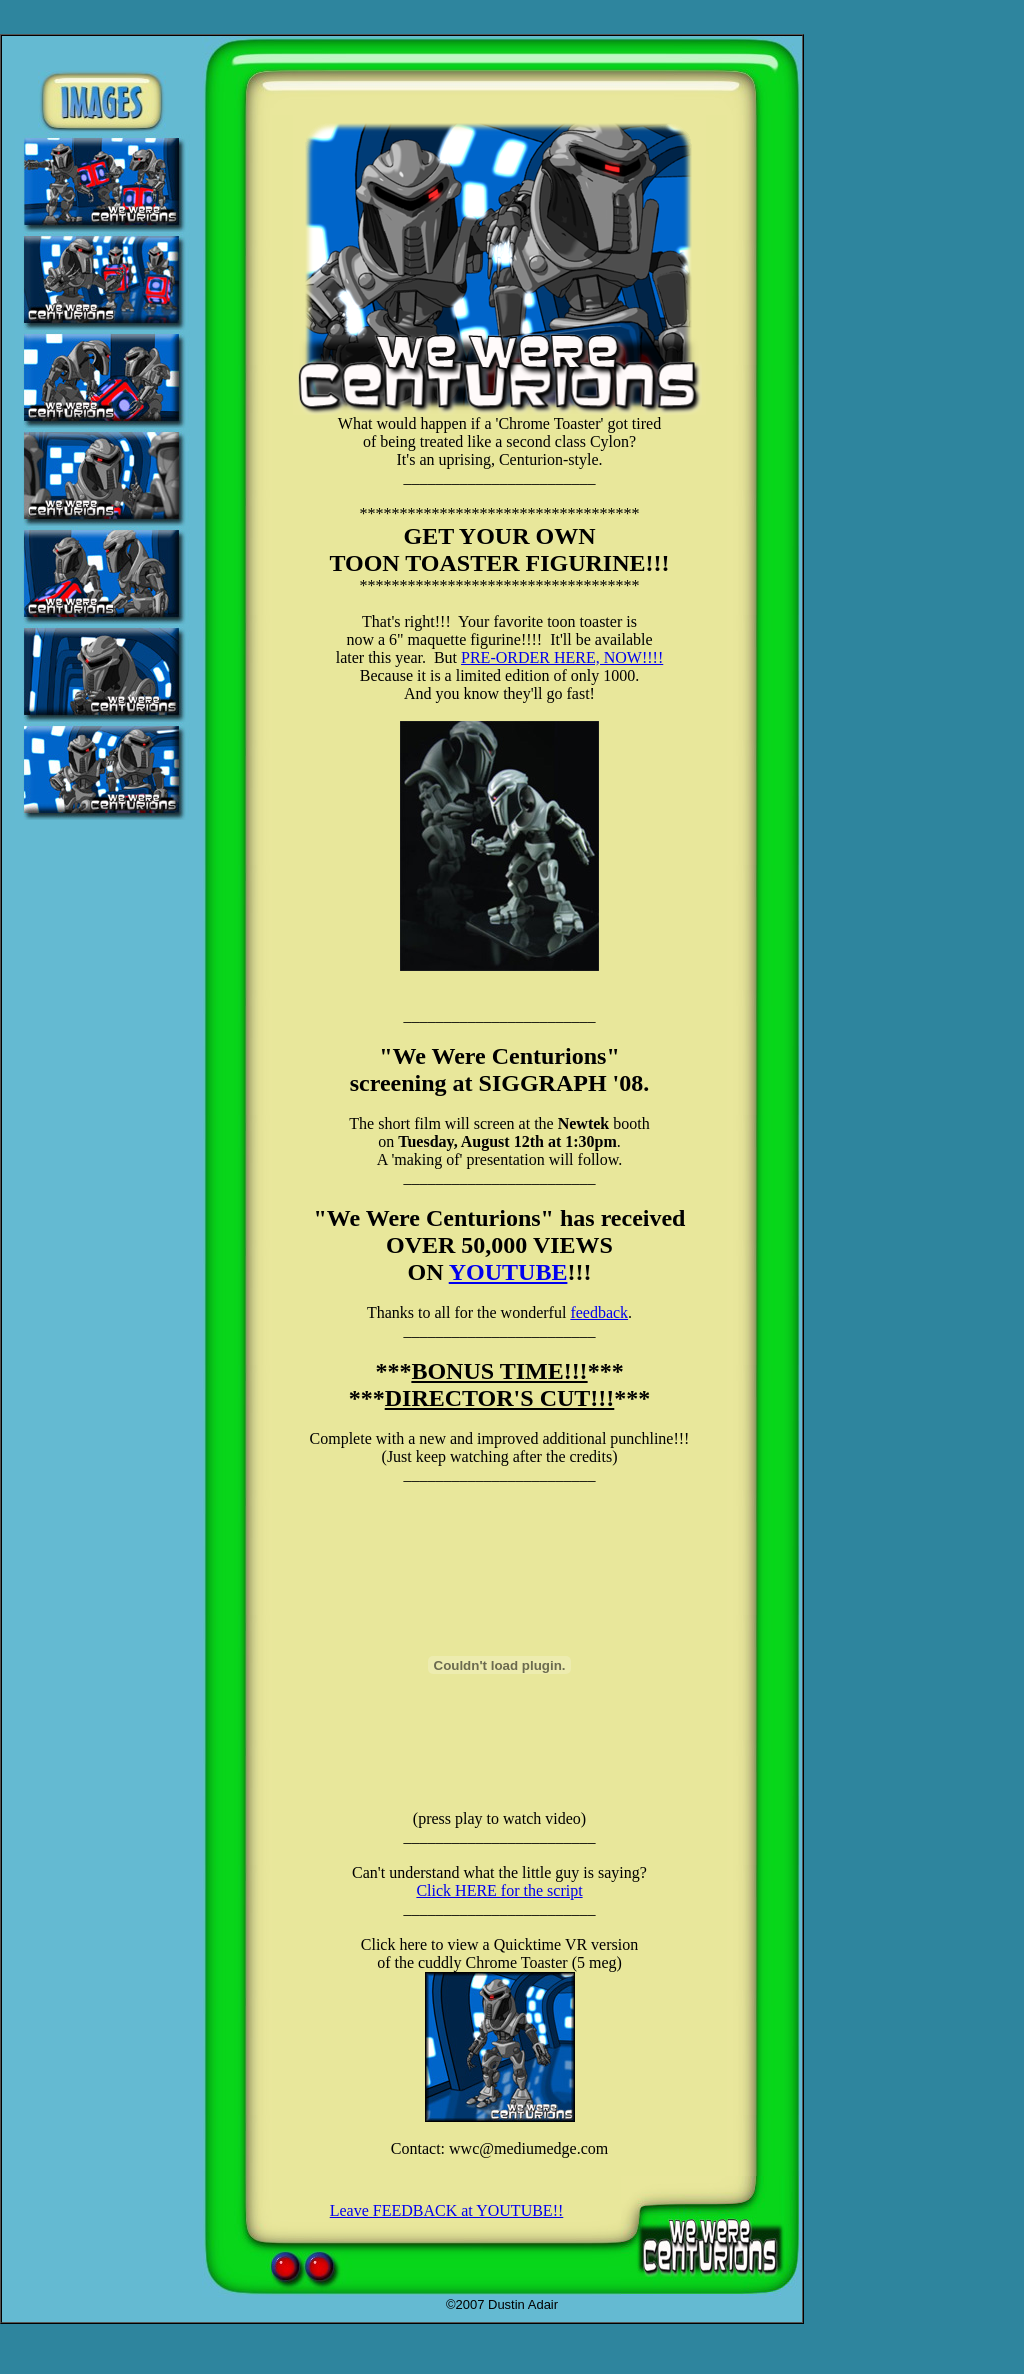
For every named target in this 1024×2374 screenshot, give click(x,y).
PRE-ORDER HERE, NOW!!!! (562, 657)
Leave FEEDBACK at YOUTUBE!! (447, 2210)
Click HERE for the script (499, 1890)
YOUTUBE (508, 1272)
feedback (599, 1312)
